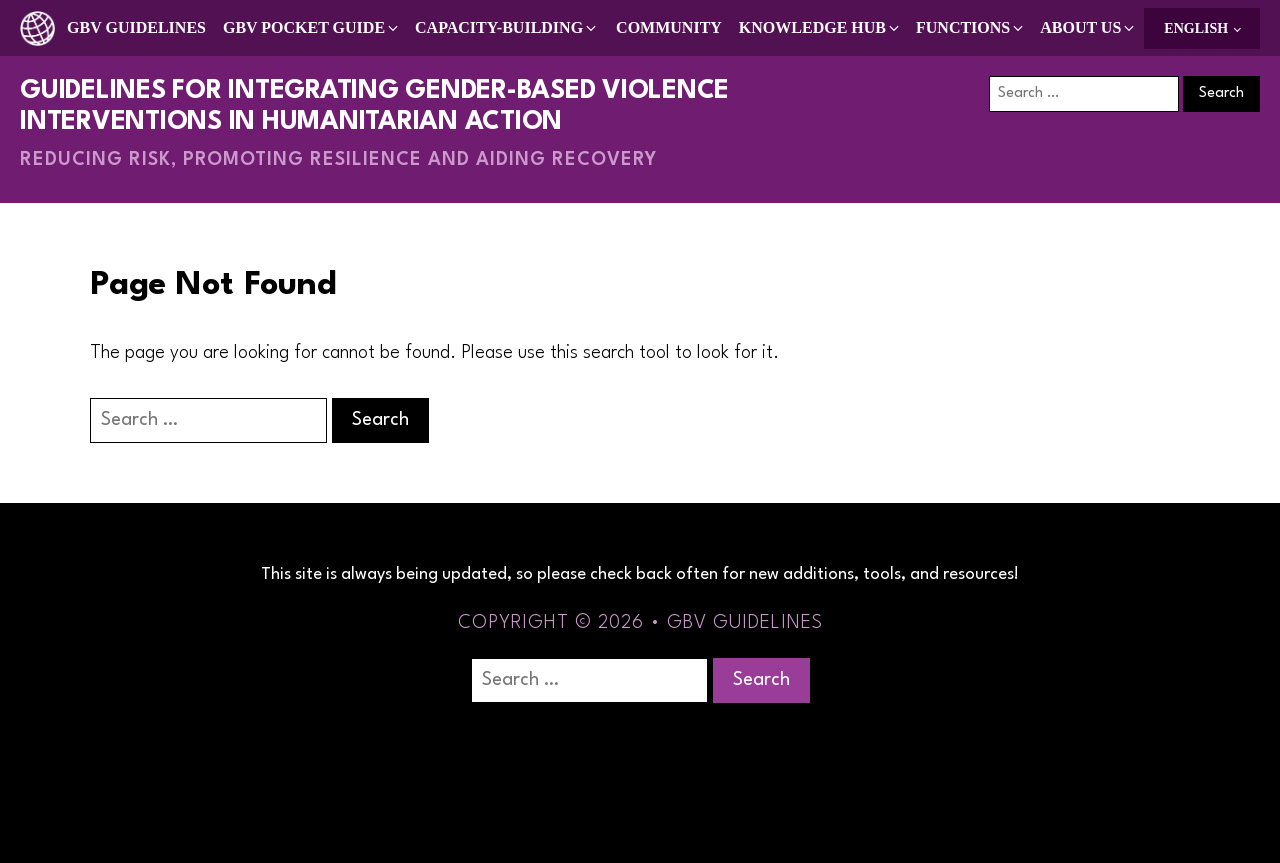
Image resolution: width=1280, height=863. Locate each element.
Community (669, 27)
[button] (312, 28)
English (1196, 28)
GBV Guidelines (136, 27)
